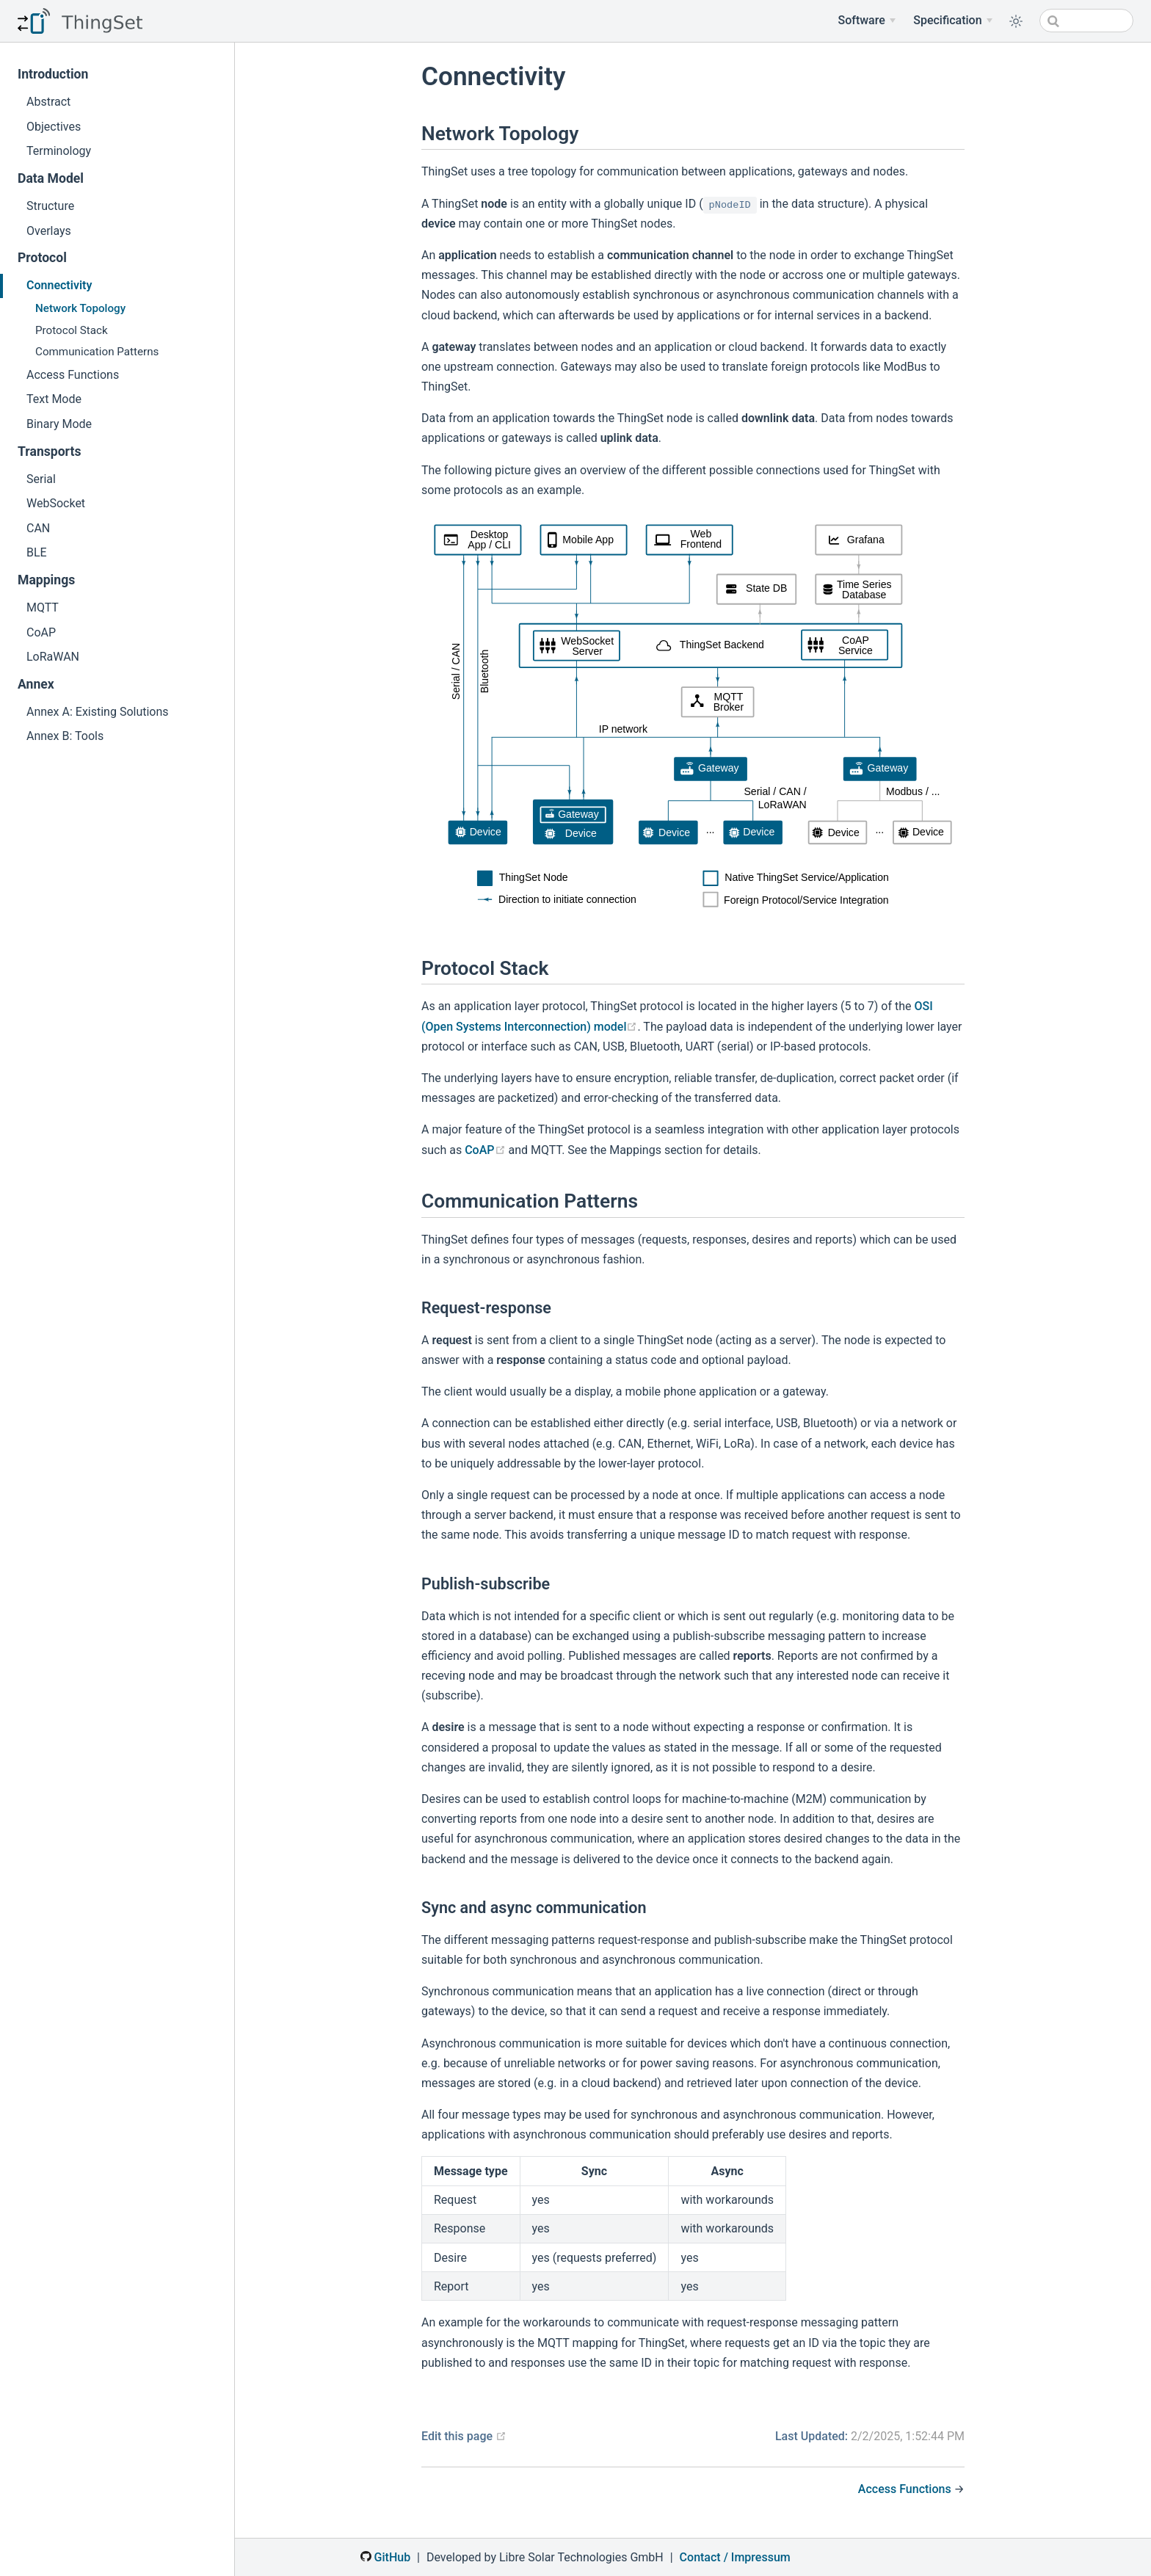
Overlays (48, 231)
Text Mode (53, 399)
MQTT (42, 607)
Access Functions (72, 375)
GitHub (385, 2557)
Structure (50, 206)
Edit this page (463, 2436)
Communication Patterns (97, 351)
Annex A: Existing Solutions (97, 712)
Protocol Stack (71, 330)
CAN (38, 528)
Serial (41, 479)
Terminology (58, 151)
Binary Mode (59, 424)
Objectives (53, 127)
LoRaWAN (52, 657)
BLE (36, 552)
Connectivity (59, 285)
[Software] (867, 20)
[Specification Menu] (952, 20)
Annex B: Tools (65, 736)
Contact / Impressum (735, 2557)
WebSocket (55, 503)
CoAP (41, 632)
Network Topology (80, 308)
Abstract (48, 102)
